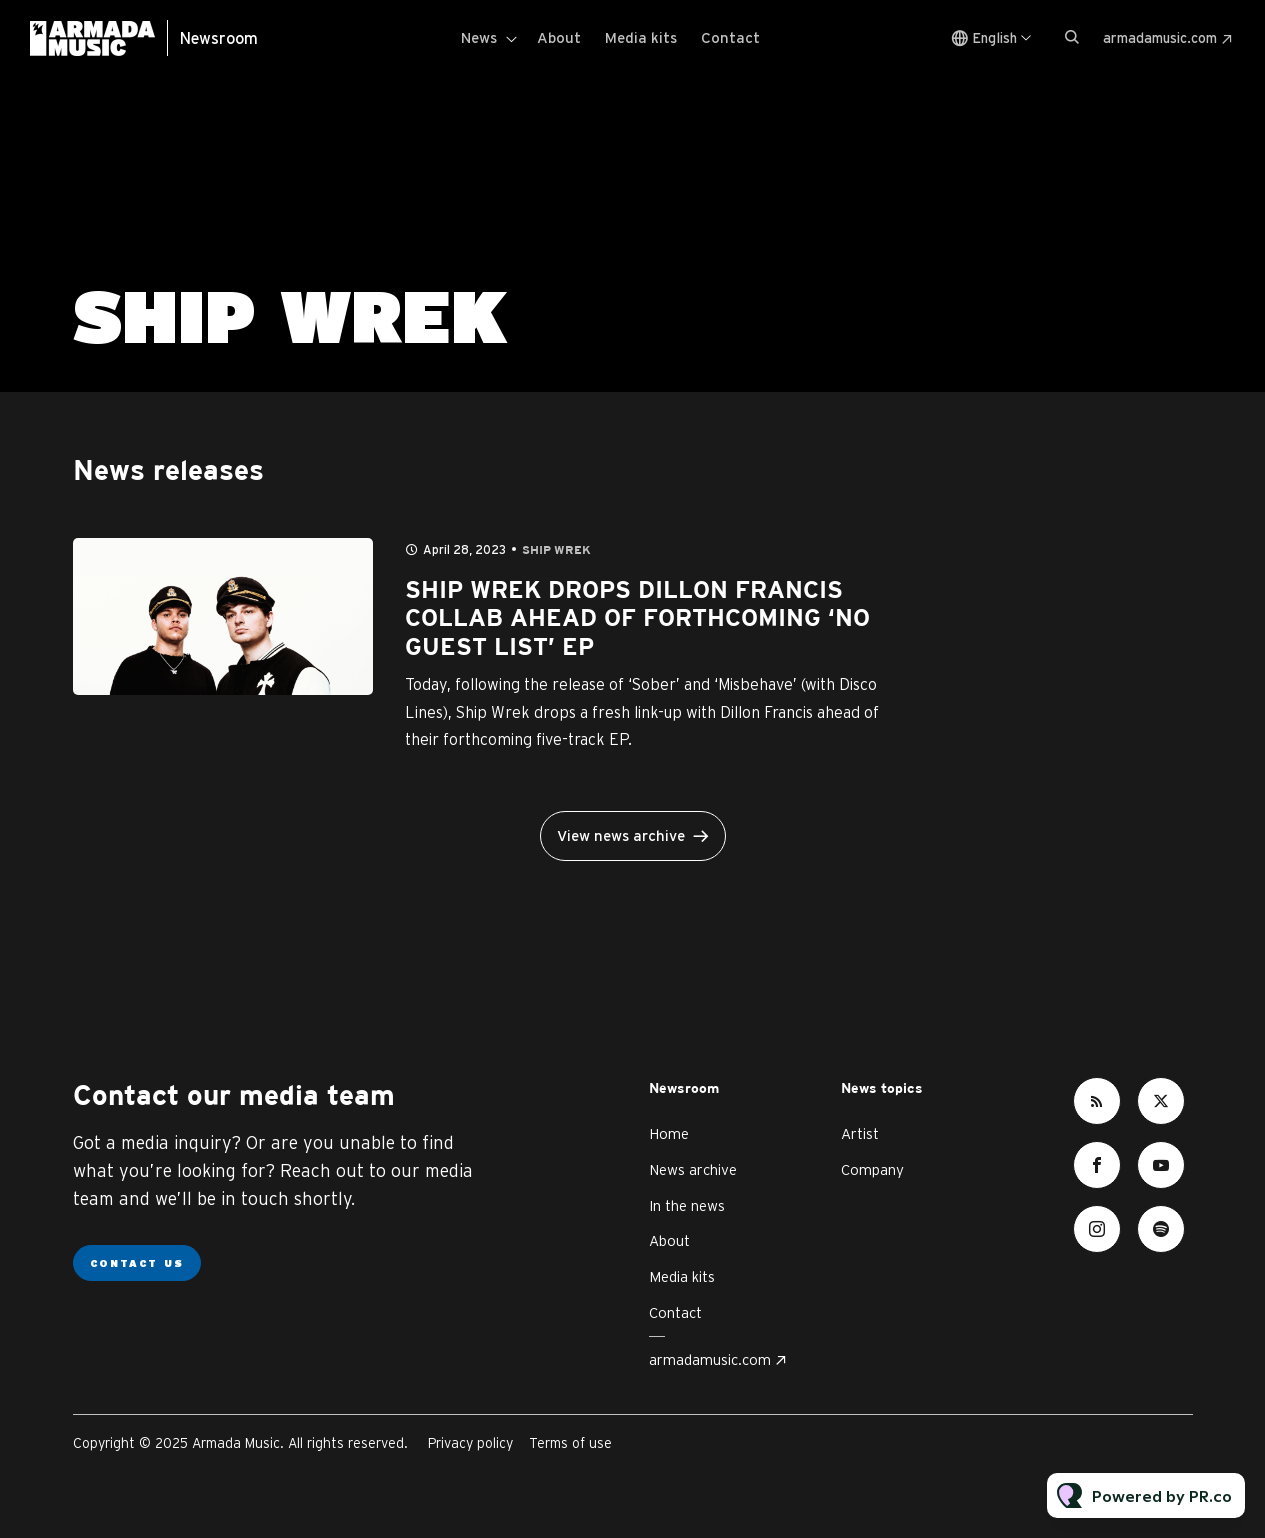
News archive (693, 1169)
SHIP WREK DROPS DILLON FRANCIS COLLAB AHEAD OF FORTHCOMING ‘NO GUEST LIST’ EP (637, 620)
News (479, 37)
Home (669, 1133)
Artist (860, 1133)
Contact (730, 37)
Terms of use (570, 1443)
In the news (687, 1205)
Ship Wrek (556, 550)
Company (872, 1169)
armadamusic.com (1160, 38)
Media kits (641, 37)
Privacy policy (470, 1443)
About (559, 37)
